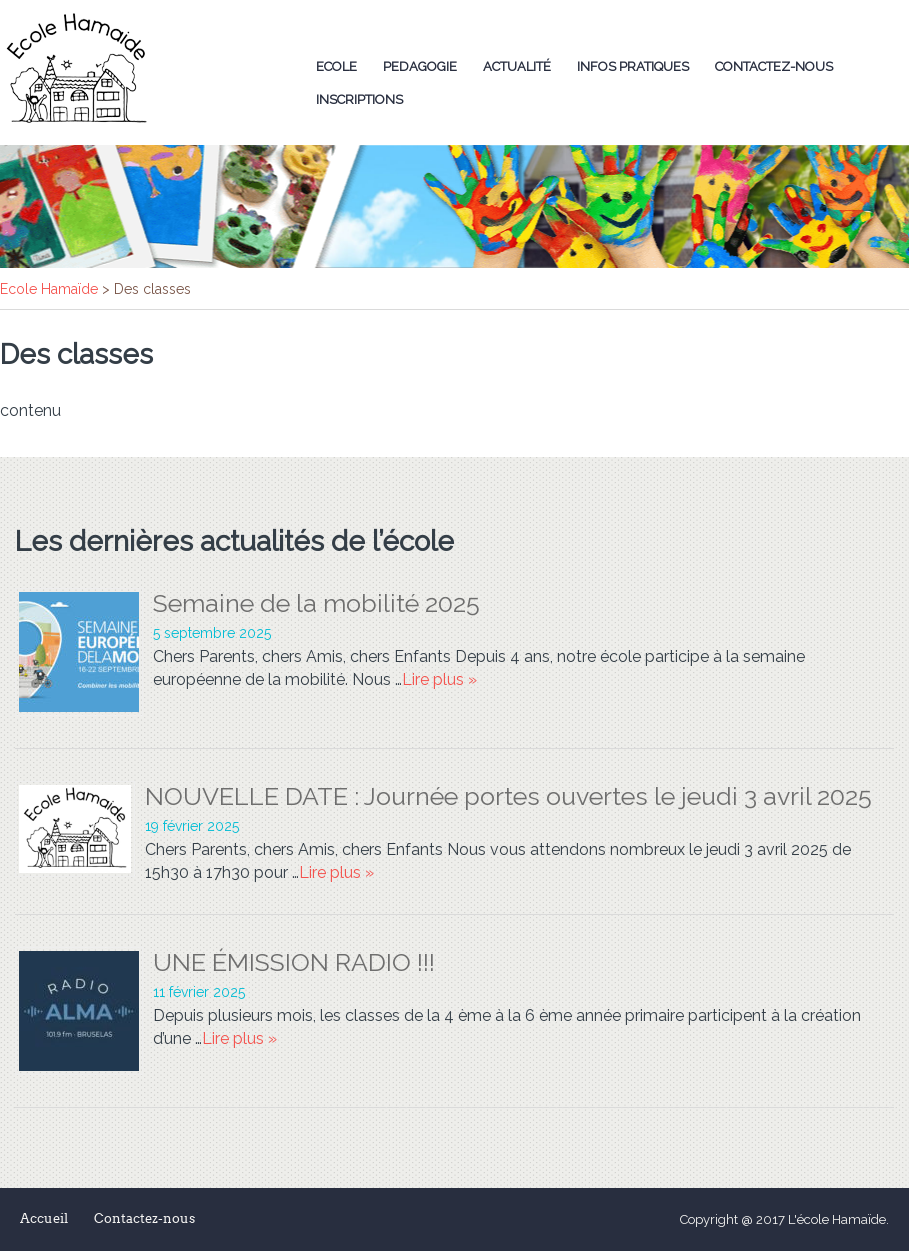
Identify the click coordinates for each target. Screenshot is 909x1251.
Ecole (336, 66)
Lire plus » (439, 679)
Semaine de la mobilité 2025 (316, 603)
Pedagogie (420, 66)
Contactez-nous (774, 66)
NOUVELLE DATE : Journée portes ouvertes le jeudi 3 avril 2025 (508, 796)
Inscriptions (359, 99)
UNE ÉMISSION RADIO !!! (294, 962)
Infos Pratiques (633, 66)
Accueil (44, 1218)
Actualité (517, 66)
